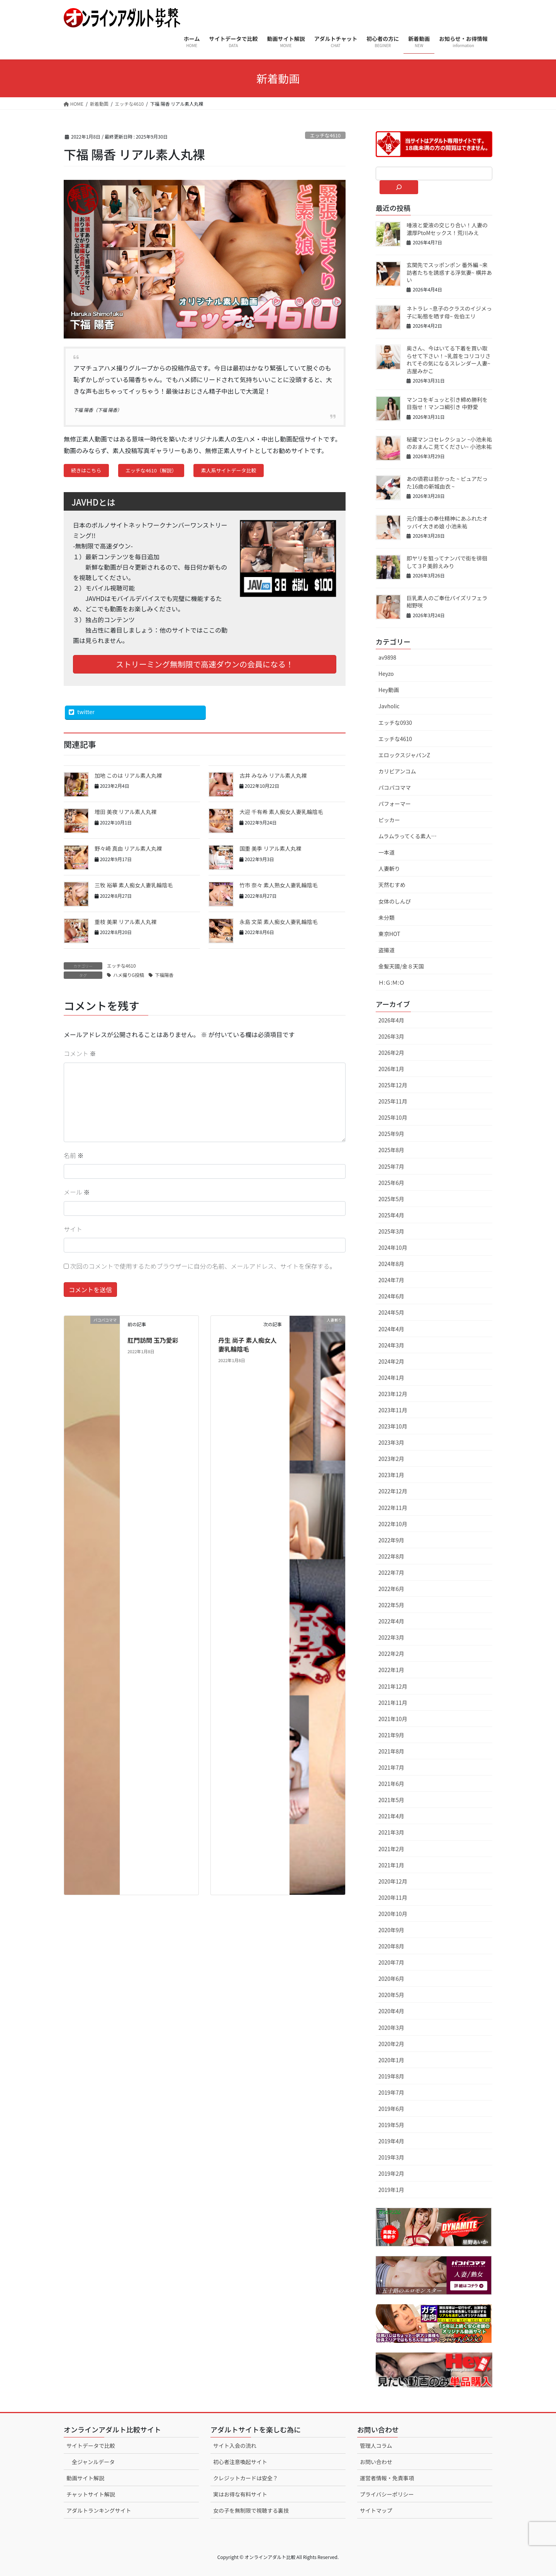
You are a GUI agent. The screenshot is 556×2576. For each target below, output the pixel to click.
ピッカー (389, 820)
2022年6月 (391, 1589)
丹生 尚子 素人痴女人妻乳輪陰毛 (247, 1344)
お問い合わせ (376, 2462)
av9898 (387, 657)
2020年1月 (391, 2060)
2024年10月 (392, 1247)
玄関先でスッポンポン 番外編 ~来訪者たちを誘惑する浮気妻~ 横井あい (449, 272)
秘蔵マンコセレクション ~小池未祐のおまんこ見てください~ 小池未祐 (449, 443)
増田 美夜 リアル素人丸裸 (125, 812)
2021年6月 (391, 1783)
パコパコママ (394, 787)
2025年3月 (391, 1231)
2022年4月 (391, 1621)
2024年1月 (391, 1377)
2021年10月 (392, 1719)
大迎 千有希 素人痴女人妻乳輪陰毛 (281, 812)
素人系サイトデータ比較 (228, 470)
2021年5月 (391, 1800)
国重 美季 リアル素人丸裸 (270, 848)
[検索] (399, 187)
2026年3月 (391, 1036)
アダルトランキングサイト (98, 2510)
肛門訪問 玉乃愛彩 (152, 1340)
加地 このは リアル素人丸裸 (128, 775)
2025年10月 (392, 1117)
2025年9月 (391, 1133)
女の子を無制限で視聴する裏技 (251, 2510)
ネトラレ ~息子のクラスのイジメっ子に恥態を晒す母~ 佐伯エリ (449, 312)
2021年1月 (391, 1865)
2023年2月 (391, 1458)
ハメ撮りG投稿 (128, 975)
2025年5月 (391, 1199)
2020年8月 (391, 1946)
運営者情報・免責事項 (387, 2478)
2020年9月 (391, 1930)
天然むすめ (391, 885)
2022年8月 (391, 1556)
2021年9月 (391, 1735)
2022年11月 (392, 1507)
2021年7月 (391, 1767)
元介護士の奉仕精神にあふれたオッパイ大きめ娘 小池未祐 (447, 522)
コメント (80, 1053)
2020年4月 (391, 2011)
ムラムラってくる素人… (407, 836)
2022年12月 (392, 1491)
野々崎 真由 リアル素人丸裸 (128, 848)
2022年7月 (391, 1572)
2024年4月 (391, 1329)
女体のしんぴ (394, 901)
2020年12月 (392, 1881)
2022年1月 (391, 1670)
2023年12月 (392, 1394)
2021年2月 (391, 1849)
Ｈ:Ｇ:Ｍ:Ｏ (391, 982)
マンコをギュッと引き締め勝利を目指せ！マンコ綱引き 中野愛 (447, 403)
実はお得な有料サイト (240, 2494)
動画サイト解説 (85, 2478)
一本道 (386, 852)
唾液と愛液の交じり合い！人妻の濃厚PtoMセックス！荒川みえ (447, 229)
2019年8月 (391, 2076)
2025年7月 (391, 1166)
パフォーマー (394, 803)
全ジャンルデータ (93, 2462)
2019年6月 (391, 2108)
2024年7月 (391, 1280)
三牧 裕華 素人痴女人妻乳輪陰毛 (134, 885)
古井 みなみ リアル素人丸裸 (273, 775)
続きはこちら (86, 470)
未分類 (386, 917)
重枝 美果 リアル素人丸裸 (125, 922)
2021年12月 (392, 1686)
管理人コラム (376, 2445)
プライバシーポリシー (387, 2494)
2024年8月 (391, 1264)
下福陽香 (164, 975)
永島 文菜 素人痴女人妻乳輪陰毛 (278, 922)
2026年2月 (391, 1052)
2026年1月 (391, 1069)
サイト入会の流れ (234, 2445)
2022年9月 (391, 1540)
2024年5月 (391, 1312)
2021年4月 (391, 1816)
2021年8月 (391, 1751)
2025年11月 (392, 1101)
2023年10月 (392, 1426)
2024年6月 (391, 1296)
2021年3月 (391, 1832)
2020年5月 (391, 1995)
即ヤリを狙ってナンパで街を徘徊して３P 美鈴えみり (447, 562)
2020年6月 (391, 1978)
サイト (73, 1229)
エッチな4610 (325, 135)
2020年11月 (392, 1897)
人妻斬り (389, 868)
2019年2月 (391, 2173)
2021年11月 (392, 1702)
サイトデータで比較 (90, 2445)
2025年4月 (391, 1215)
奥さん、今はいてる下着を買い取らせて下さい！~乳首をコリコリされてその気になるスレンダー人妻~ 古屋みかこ (449, 359)
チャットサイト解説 (90, 2494)
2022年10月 (392, 1524)
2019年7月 (391, 2092)
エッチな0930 (395, 722)
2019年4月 (391, 2141)
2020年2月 (391, 2044)
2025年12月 (392, 1085)
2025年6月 (391, 1182)
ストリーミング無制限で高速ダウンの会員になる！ (204, 664)
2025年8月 (391, 1150)
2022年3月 (391, 1637)
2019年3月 (391, 2157)
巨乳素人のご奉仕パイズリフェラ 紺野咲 (447, 601)
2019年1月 (391, 2189)
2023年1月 (391, 1475)
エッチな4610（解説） (151, 470)
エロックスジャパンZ (404, 755)
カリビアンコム (397, 771)
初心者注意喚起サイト (240, 2462)
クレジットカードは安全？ (245, 2478)
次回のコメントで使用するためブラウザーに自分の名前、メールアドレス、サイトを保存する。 (203, 1266)
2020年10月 (392, 1914)
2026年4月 (391, 1020)
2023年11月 (392, 1410)
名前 (74, 1155)
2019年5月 (391, 2125)
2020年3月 (391, 2027)
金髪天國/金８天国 (401, 966)
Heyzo (386, 673)
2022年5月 (391, 1605)
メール (77, 1192)
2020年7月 (391, 1962)
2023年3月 (391, 1442)
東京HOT (389, 934)
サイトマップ (376, 2510)
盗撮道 (386, 950)
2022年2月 (391, 1653)
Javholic (389, 706)
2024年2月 (391, 1361)
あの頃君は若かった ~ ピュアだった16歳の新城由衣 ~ (447, 482)
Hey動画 (388, 690)
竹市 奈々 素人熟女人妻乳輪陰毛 (278, 885)
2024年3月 (391, 1345)
